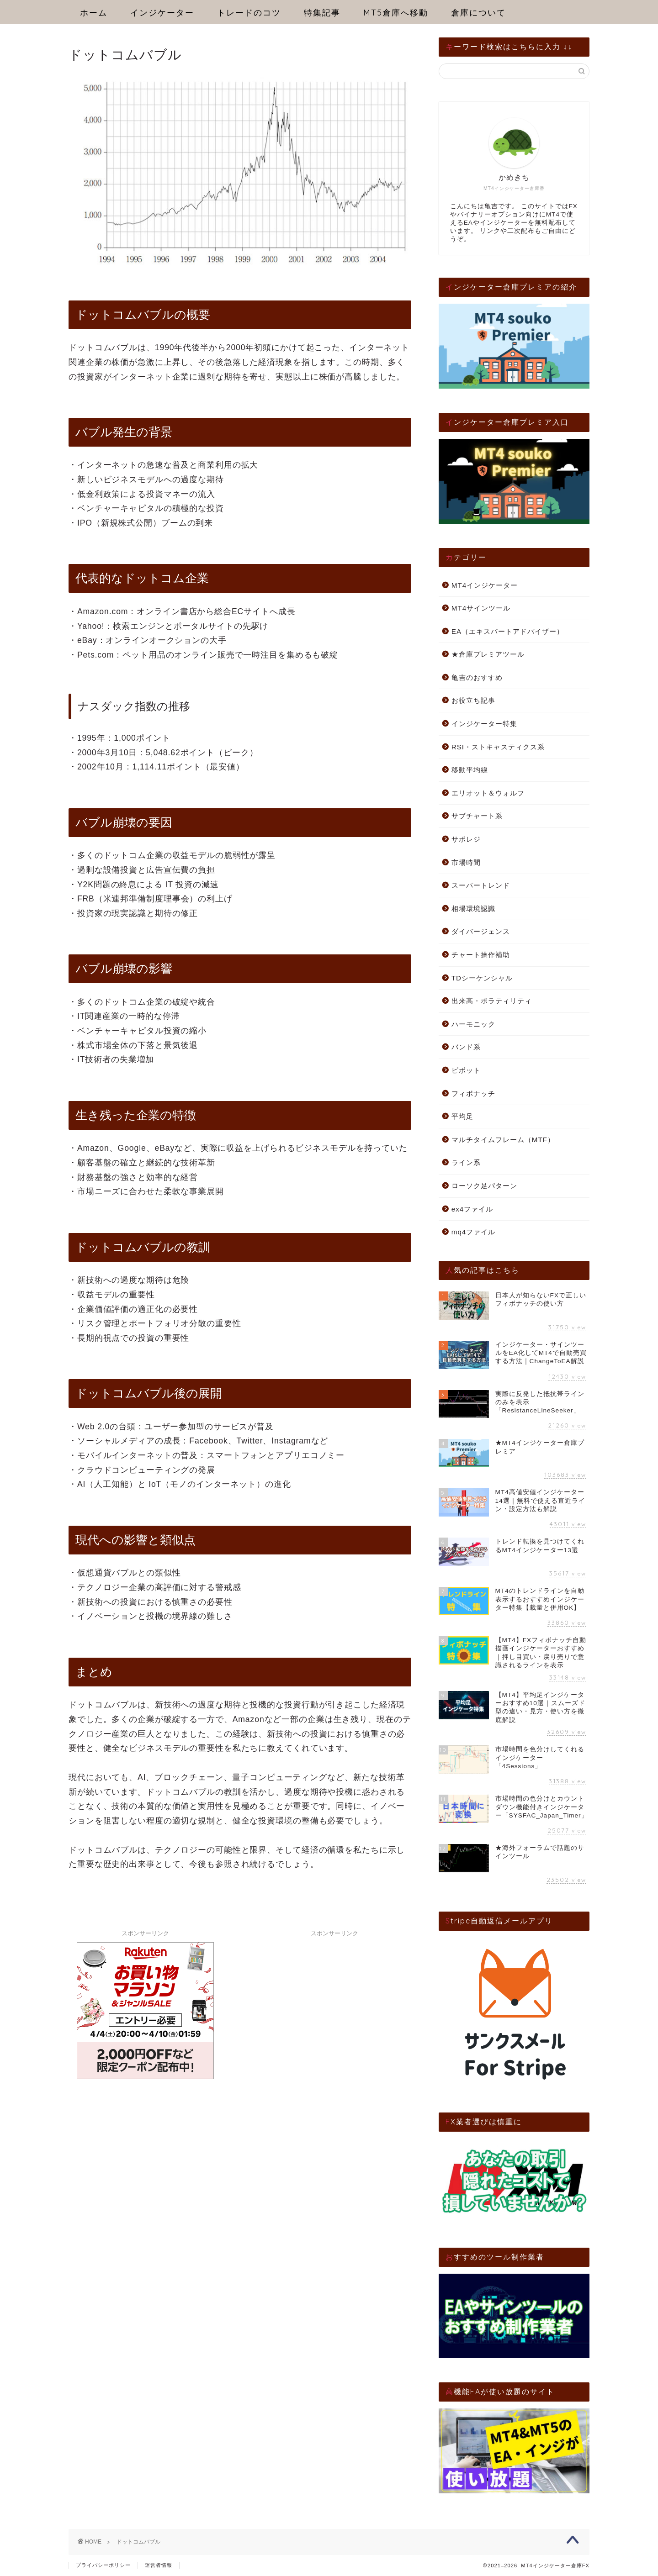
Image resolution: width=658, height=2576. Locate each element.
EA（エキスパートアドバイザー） (507, 631)
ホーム (93, 12)
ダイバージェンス (480, 931)
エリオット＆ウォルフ (488, 793)
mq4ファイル (473, 1232)
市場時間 (466, 862)
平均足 (462, 1116)
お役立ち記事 (473, 700)
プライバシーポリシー (103, 2565)
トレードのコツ (249, 12)
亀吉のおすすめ (477, 677)
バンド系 (466, 1047)
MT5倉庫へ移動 (395, 12)
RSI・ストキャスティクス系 (498, 747)
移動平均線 (469, 770)
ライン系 (466, 1162)
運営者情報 (158, 2565)
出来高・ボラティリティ (491, 1001)
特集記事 (322, 12)
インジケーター (162, 12)
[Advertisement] (334, 1998)
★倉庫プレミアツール (488, 654)
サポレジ (466, 839)
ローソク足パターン (484, 1186)
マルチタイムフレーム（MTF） (503, 1139)
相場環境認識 (473, 908)
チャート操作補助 (480, 955)
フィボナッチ (473, 1093)
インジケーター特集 (484, 723)
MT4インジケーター (484, 585)
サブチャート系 (477, 816)
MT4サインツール (480, 608)
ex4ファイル (472, 1209)
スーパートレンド (480, 885)
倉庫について (478, 12)
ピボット (466, 1070)
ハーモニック (473, 1024)
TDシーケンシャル (482, 978)
